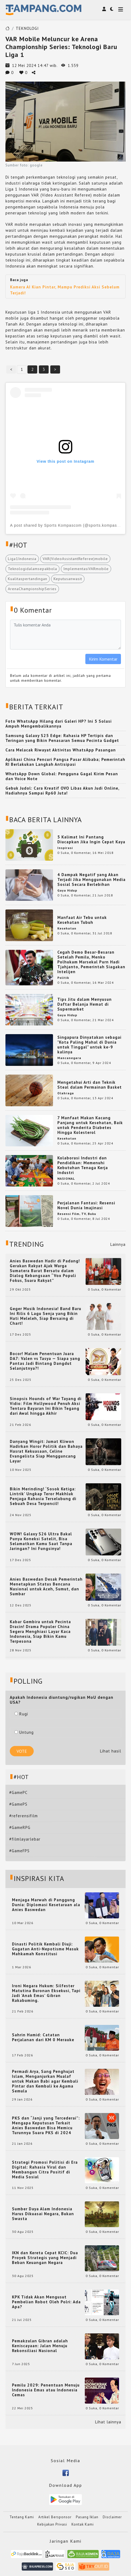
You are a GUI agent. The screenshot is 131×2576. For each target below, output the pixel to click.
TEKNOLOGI (27, 28)
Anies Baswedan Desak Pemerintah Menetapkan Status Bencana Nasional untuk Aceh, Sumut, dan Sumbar (46, 1586)
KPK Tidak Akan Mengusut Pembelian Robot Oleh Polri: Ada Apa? (46, 2302)
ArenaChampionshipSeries (32, 588)
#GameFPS (19, 1850)
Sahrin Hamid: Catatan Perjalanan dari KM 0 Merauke (43, 2037)
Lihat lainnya (108, 2422)
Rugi (21, 1713)
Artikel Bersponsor (54, 2517)
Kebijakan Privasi (52, 2524)
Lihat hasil (110, 1751)
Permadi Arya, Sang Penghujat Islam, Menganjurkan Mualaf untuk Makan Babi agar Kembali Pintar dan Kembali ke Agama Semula (45, 2081)
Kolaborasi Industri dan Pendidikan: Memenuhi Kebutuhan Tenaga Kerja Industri (82, 1165)
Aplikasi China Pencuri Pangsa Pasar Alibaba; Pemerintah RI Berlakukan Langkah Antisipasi (65, 762)
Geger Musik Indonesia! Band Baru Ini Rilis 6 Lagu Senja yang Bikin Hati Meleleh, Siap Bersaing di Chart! (45, 1316)
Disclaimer (112, 2517)
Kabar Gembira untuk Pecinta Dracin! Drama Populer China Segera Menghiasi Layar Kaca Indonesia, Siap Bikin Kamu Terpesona (40, 1631)
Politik (63, 978)
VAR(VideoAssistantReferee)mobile (75, 558)
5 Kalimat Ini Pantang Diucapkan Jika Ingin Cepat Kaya (91, 839)
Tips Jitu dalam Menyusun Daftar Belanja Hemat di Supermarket (84, 1004)
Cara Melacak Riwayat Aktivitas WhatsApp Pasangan (60, 749)
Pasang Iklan (87, 2517)
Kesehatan (66, 928)
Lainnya (118, 1244)
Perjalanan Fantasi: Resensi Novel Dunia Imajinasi (86, 1205)
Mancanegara (69, 1058)
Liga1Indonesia (22, 558)
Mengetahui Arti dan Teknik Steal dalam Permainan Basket (89, 1085)
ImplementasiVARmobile (86, 568)
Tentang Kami (22, 2517)
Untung (24, 1732)
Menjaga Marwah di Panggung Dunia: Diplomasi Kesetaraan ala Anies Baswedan (46, 1905)
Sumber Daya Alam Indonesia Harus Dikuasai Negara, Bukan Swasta (43, 2214)
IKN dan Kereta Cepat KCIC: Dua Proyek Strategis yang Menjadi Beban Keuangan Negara (45, 2257)
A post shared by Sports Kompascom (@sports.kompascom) (68, 525)
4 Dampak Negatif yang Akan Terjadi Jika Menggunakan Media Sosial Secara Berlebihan (91, 879)
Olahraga (65, 1093)
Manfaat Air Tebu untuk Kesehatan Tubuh (82, 920)
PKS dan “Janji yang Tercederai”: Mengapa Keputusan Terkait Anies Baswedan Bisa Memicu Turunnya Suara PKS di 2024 (46, 2125)
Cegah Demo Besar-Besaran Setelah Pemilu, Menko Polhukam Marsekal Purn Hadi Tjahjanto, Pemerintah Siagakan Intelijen (91, 962)
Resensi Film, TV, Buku (76, 1214)
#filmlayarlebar (24, 1839)
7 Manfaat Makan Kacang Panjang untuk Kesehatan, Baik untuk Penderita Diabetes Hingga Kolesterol (90, 1125)
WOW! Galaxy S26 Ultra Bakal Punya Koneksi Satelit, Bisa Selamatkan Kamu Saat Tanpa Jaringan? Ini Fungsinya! (41, 1541)
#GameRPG (19, 1827)
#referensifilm (23, 1815)
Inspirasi (65, 848)
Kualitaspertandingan (27, 578)
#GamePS (18, 1804)
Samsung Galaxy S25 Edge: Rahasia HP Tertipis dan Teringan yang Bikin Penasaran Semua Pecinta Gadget (62, 738)
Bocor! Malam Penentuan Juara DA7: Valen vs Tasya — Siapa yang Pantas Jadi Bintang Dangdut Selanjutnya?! (45, 1361)
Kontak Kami (82, 2524)
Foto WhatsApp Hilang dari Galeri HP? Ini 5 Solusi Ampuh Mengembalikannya (58, 724)
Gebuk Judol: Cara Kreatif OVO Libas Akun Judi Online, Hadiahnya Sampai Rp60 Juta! (62, 791)
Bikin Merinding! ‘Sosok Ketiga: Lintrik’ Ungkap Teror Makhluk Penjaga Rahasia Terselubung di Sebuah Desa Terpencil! (43, 1496)
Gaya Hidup (67, 890)
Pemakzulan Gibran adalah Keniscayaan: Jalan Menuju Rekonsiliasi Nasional (40, 2346)
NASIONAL (66, 1178)
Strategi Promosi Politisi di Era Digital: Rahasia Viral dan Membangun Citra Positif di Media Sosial (45, 2169)
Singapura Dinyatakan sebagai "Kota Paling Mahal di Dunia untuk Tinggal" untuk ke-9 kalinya (89, 1044)
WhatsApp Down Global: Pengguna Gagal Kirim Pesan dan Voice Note (61, 776)
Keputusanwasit (68, 578)
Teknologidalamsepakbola (32, 568)
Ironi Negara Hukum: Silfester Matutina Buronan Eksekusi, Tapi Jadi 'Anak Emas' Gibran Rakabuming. (46, 1993)
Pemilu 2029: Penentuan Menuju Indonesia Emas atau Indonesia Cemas (46, 2390)
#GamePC (18, 1792)
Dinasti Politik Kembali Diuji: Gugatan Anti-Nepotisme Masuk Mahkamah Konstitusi (45, 1949)
